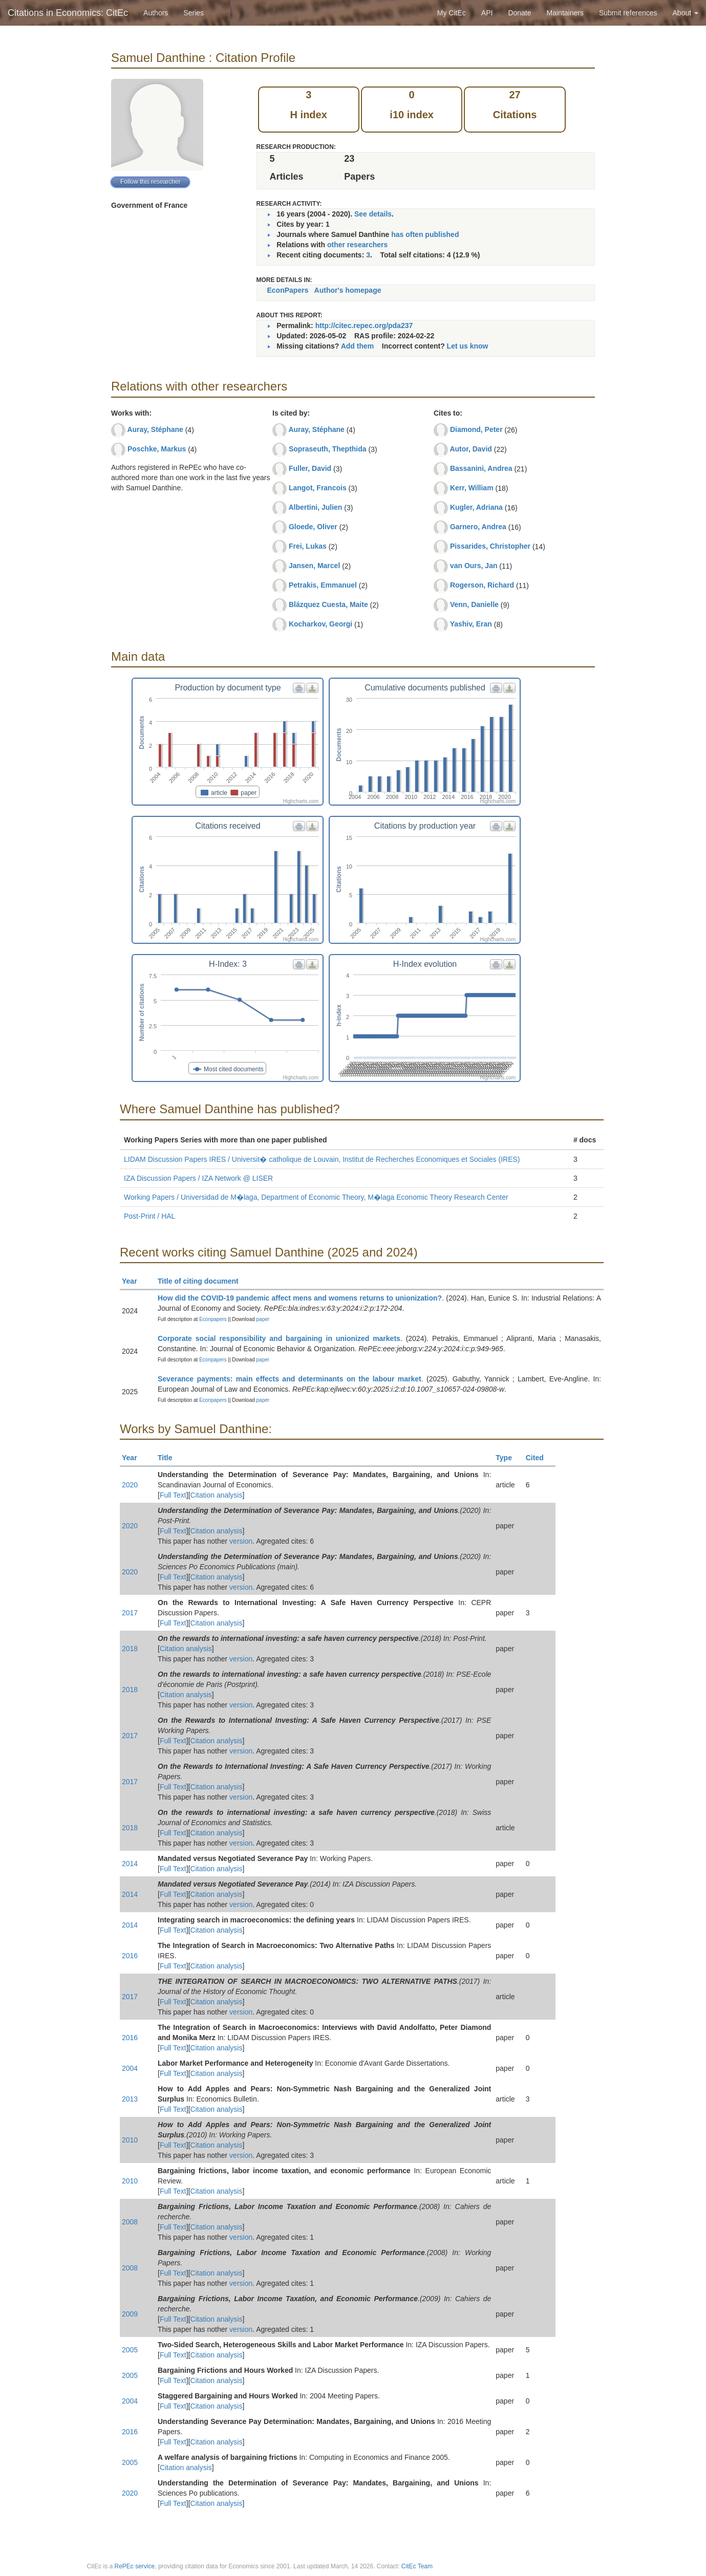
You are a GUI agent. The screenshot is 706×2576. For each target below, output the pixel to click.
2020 (130, 1485)
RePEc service (135, 2566)
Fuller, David (310, 468)
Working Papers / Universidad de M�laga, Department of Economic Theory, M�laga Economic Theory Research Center (316, 1197)
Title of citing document (202, 1281)
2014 (130, 1863)
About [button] (685, 13)
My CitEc (451, 13)
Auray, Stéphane (155, 429)
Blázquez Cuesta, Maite (328, 604)
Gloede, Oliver (313, 527)
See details (373, 214)
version (240, 1541)
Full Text (173, 1495)
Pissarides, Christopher (490, 546)
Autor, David (470, 449)
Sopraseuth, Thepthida (328, 449)
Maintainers (565, 13)
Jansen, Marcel (314, 565)
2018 (130, 1648)
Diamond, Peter (476, 429)
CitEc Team (417, 2566)
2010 (130, 2140)
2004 (130, 2068)
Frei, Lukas (308, 546)
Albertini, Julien (315, 507)
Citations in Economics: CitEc (68, 13)
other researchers (357, 245)
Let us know (467, 346)
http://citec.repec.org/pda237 (364, 325)
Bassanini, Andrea (481, 468)
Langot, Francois (318, 488)
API (487, 13)
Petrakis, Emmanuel (323, 585)
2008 (130, 2222)
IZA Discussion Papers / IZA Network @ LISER (198, 1178)
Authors (155, 13)
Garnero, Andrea (478, 527)
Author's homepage (347, 290)
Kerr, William (472, 488)
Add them (357, 346)
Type (508, 1458)
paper (263, 1319)
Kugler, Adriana (476, 507)
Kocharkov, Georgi (320, 624)
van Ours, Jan (474, 565)
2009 (130, 2314)
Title (169, 1458)
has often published (425, 234)
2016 (130, 1956)
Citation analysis (216, 1495)
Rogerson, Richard (482, 585)
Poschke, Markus (156, 449)
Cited (539, 1458)
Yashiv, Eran (471, 624)
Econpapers (212, 1319)
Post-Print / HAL (149, 1216)
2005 (130, 2350)
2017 (130, 1613)
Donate (519, 13)
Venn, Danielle (474, 604)
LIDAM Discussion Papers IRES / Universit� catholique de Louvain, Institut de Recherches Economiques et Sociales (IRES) (322, 1159)
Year (134, 1281)
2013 (130, 2099)
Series (193, 13)
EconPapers (288, 290)
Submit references (628, 13)
